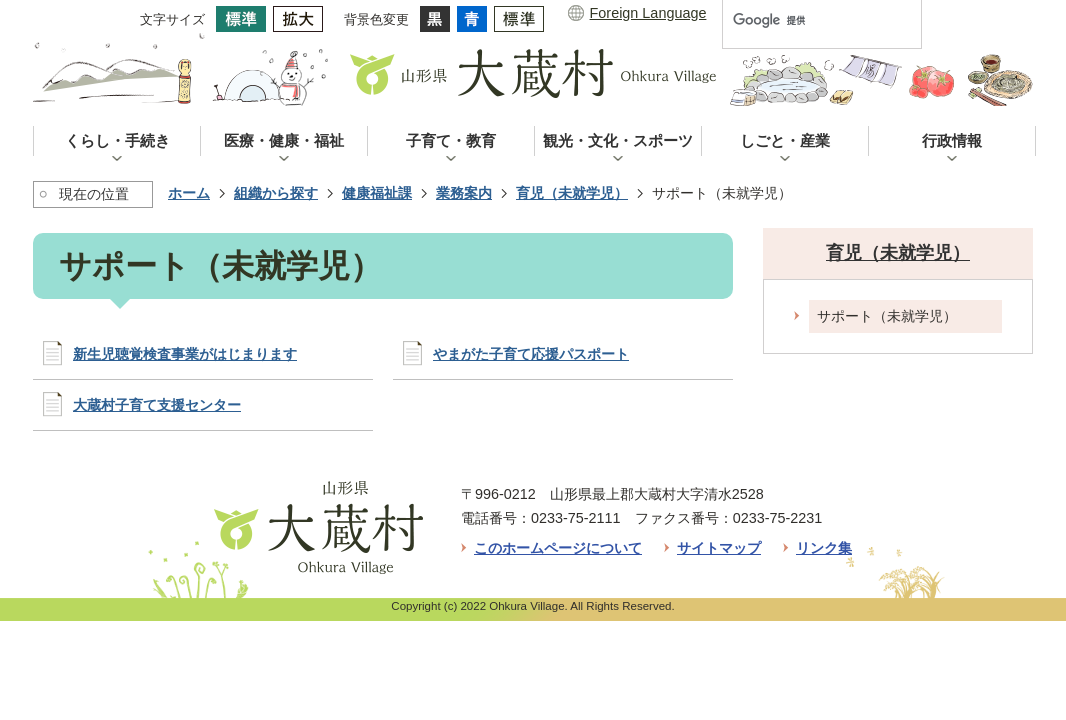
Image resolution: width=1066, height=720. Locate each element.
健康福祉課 (377, 193)
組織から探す (276, 193)
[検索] (801, 20)
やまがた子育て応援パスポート (531, 354)
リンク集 (824, 548)
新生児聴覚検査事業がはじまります (185, 354)
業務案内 (464, 193)
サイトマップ (719, 548)
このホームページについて (558, 548)
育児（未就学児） (572, 193)
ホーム (189, 193)
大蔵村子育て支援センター (157, 405)
